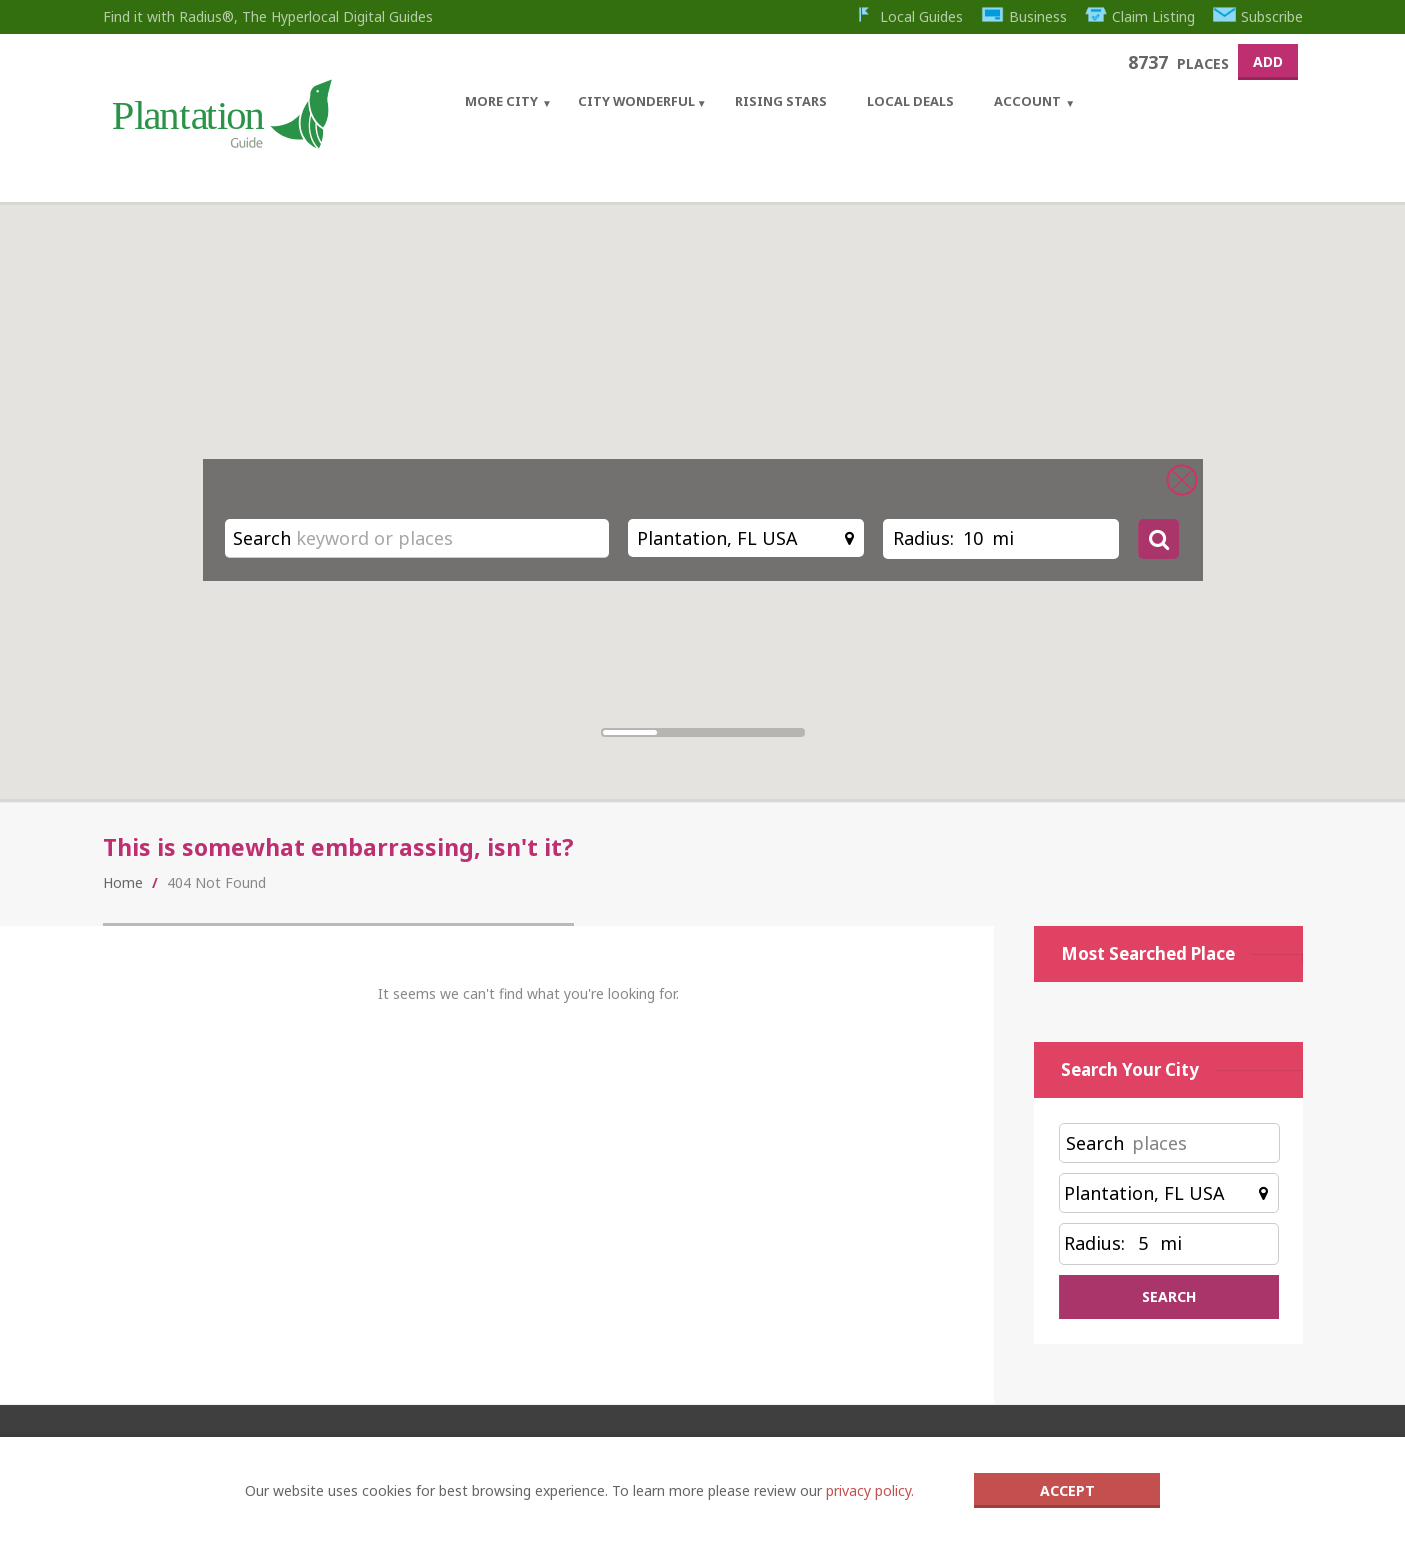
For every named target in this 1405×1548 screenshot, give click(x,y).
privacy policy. (870, 1490)
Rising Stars (781, 101)
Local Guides (908, 16)
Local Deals (910, 101)
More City (501, 101)
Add (1268, 61)
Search (262, 538)
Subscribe (1258, 16)
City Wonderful (636, 101)
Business (1024, 16)
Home (123, 882)
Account (1027, 101)
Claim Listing (1140, 16)
